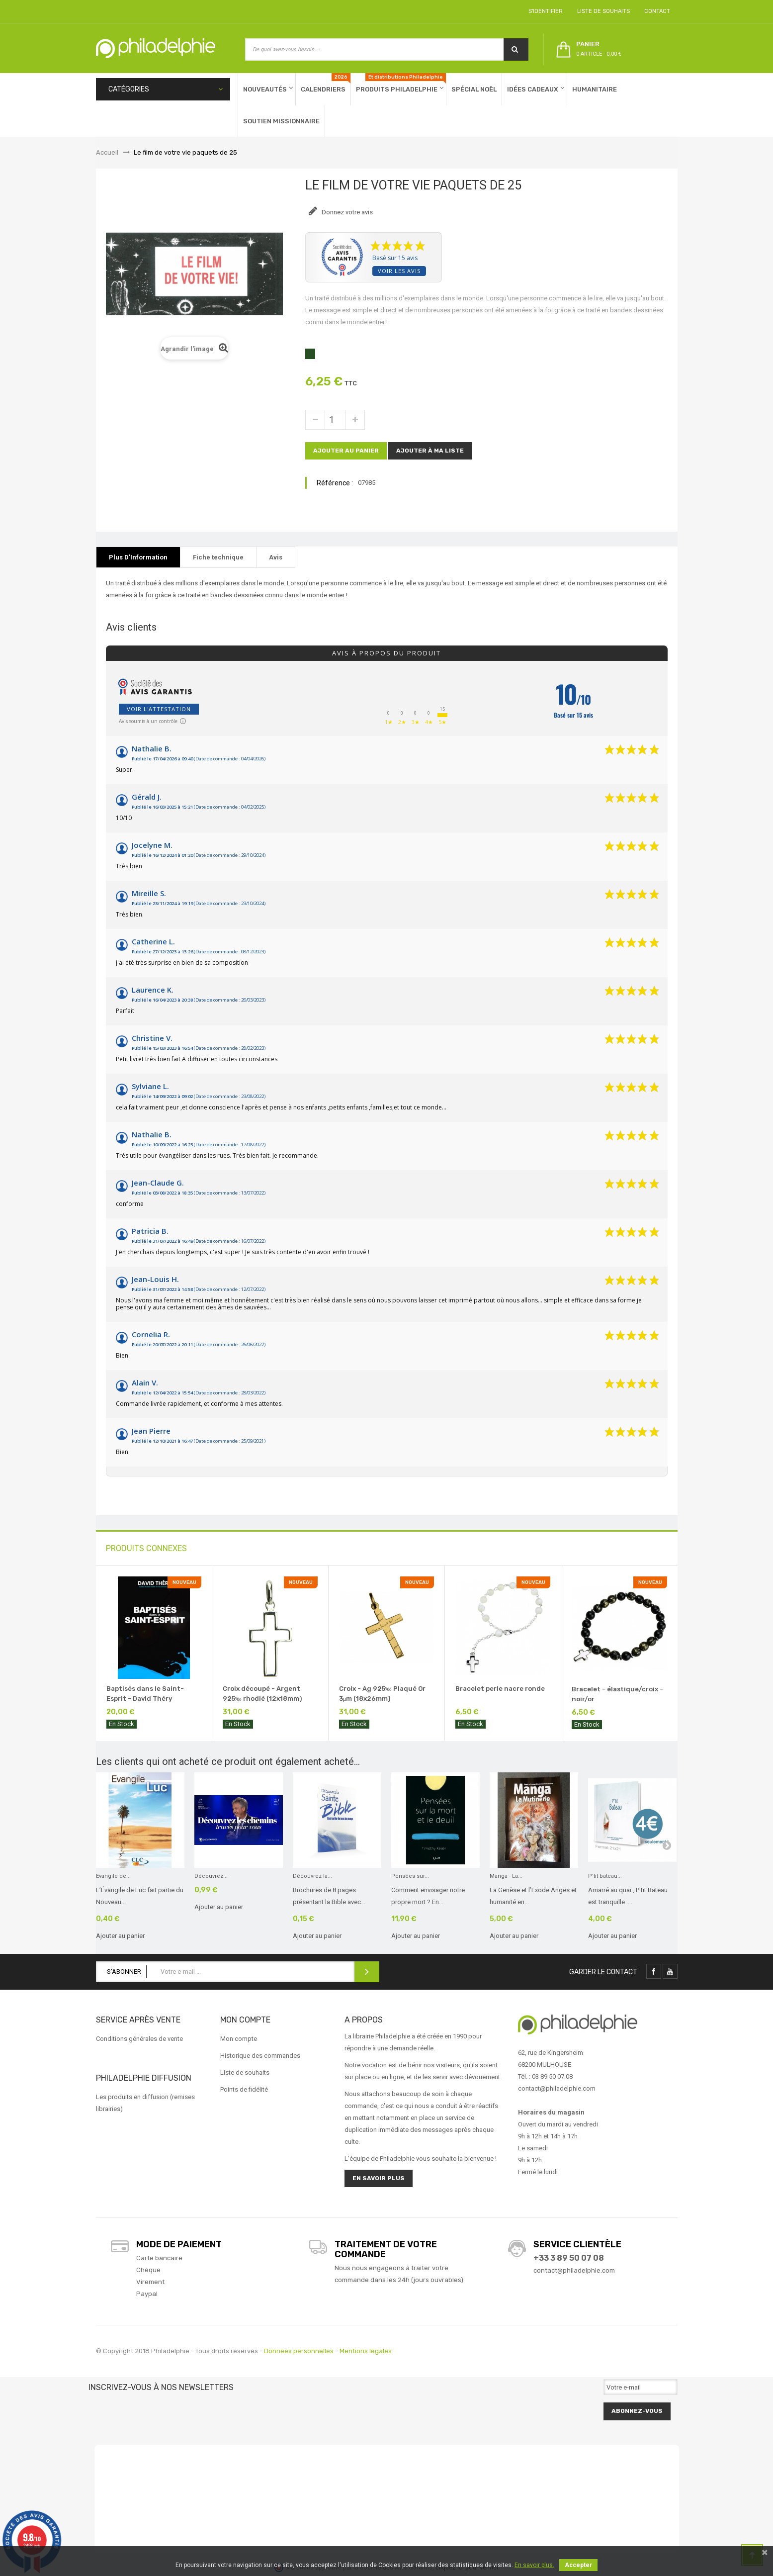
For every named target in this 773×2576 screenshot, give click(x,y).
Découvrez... (211, 1876)
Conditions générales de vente (139, 2038)
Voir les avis (399, 271)
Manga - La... (506, 1876)
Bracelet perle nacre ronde (500, 1688)
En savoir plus (378, 2178)
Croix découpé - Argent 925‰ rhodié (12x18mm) (262, 1693)
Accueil (107, 152)
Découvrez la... (312, 1876)
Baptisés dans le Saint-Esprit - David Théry (145, 1693)
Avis (275, 557)
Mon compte (238, 2038)
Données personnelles (299, 2351)
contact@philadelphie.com (574, 2270)
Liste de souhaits (602, 11)
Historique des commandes (260, 2055)
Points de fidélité (244, 2089)
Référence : (335, 483)
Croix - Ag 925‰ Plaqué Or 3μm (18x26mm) (382, 1693)
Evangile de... (113, 1876)
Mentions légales (366, 2351)
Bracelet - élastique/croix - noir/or (617, 1694)
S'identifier (544, 11)
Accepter (578, 2565)
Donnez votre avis (346, 212)
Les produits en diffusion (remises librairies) (145, 2103)
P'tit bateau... (605, 1876)
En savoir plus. (534, 2565)
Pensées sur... (410, 1876)
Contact (655, 11)
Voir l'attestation (159, 709)
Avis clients (131, 627)
